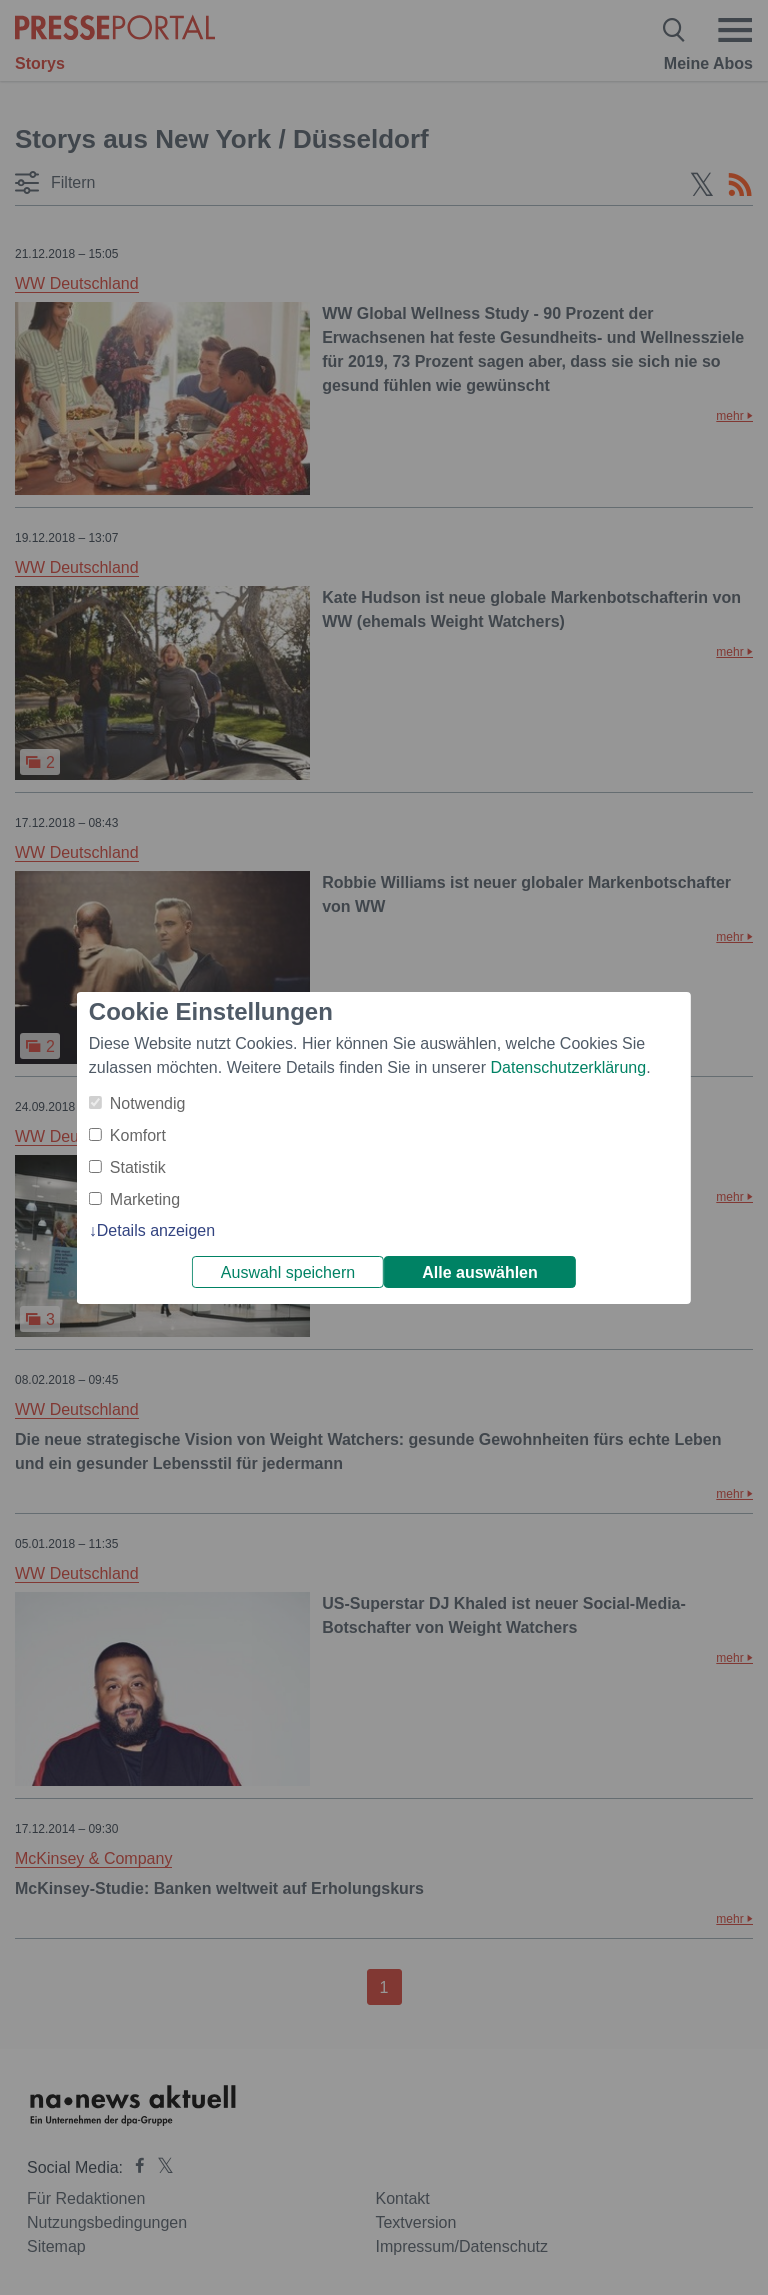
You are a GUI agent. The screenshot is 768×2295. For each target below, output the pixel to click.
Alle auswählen (480, 1272)
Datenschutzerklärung (568, 1067)
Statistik (138, 1167)
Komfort (138, 1135)
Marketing (145, 1199)
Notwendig (148, 1103)
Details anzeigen (156, 1230)
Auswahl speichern (288, 1272)
